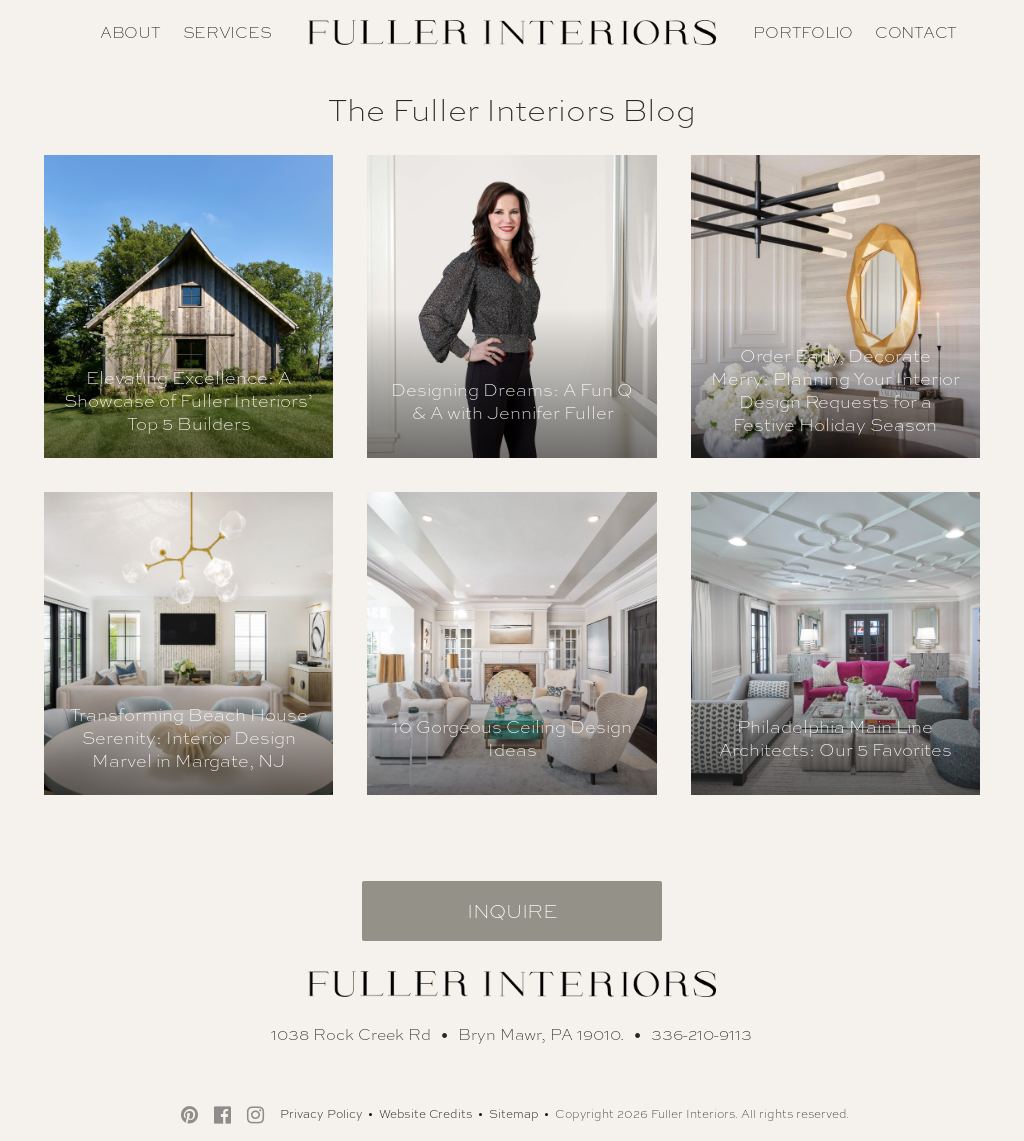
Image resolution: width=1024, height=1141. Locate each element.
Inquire (512, 911)
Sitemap (514, 1114)
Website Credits (426, 1114)
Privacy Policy (321, 1114)
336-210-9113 (701, 1034)
